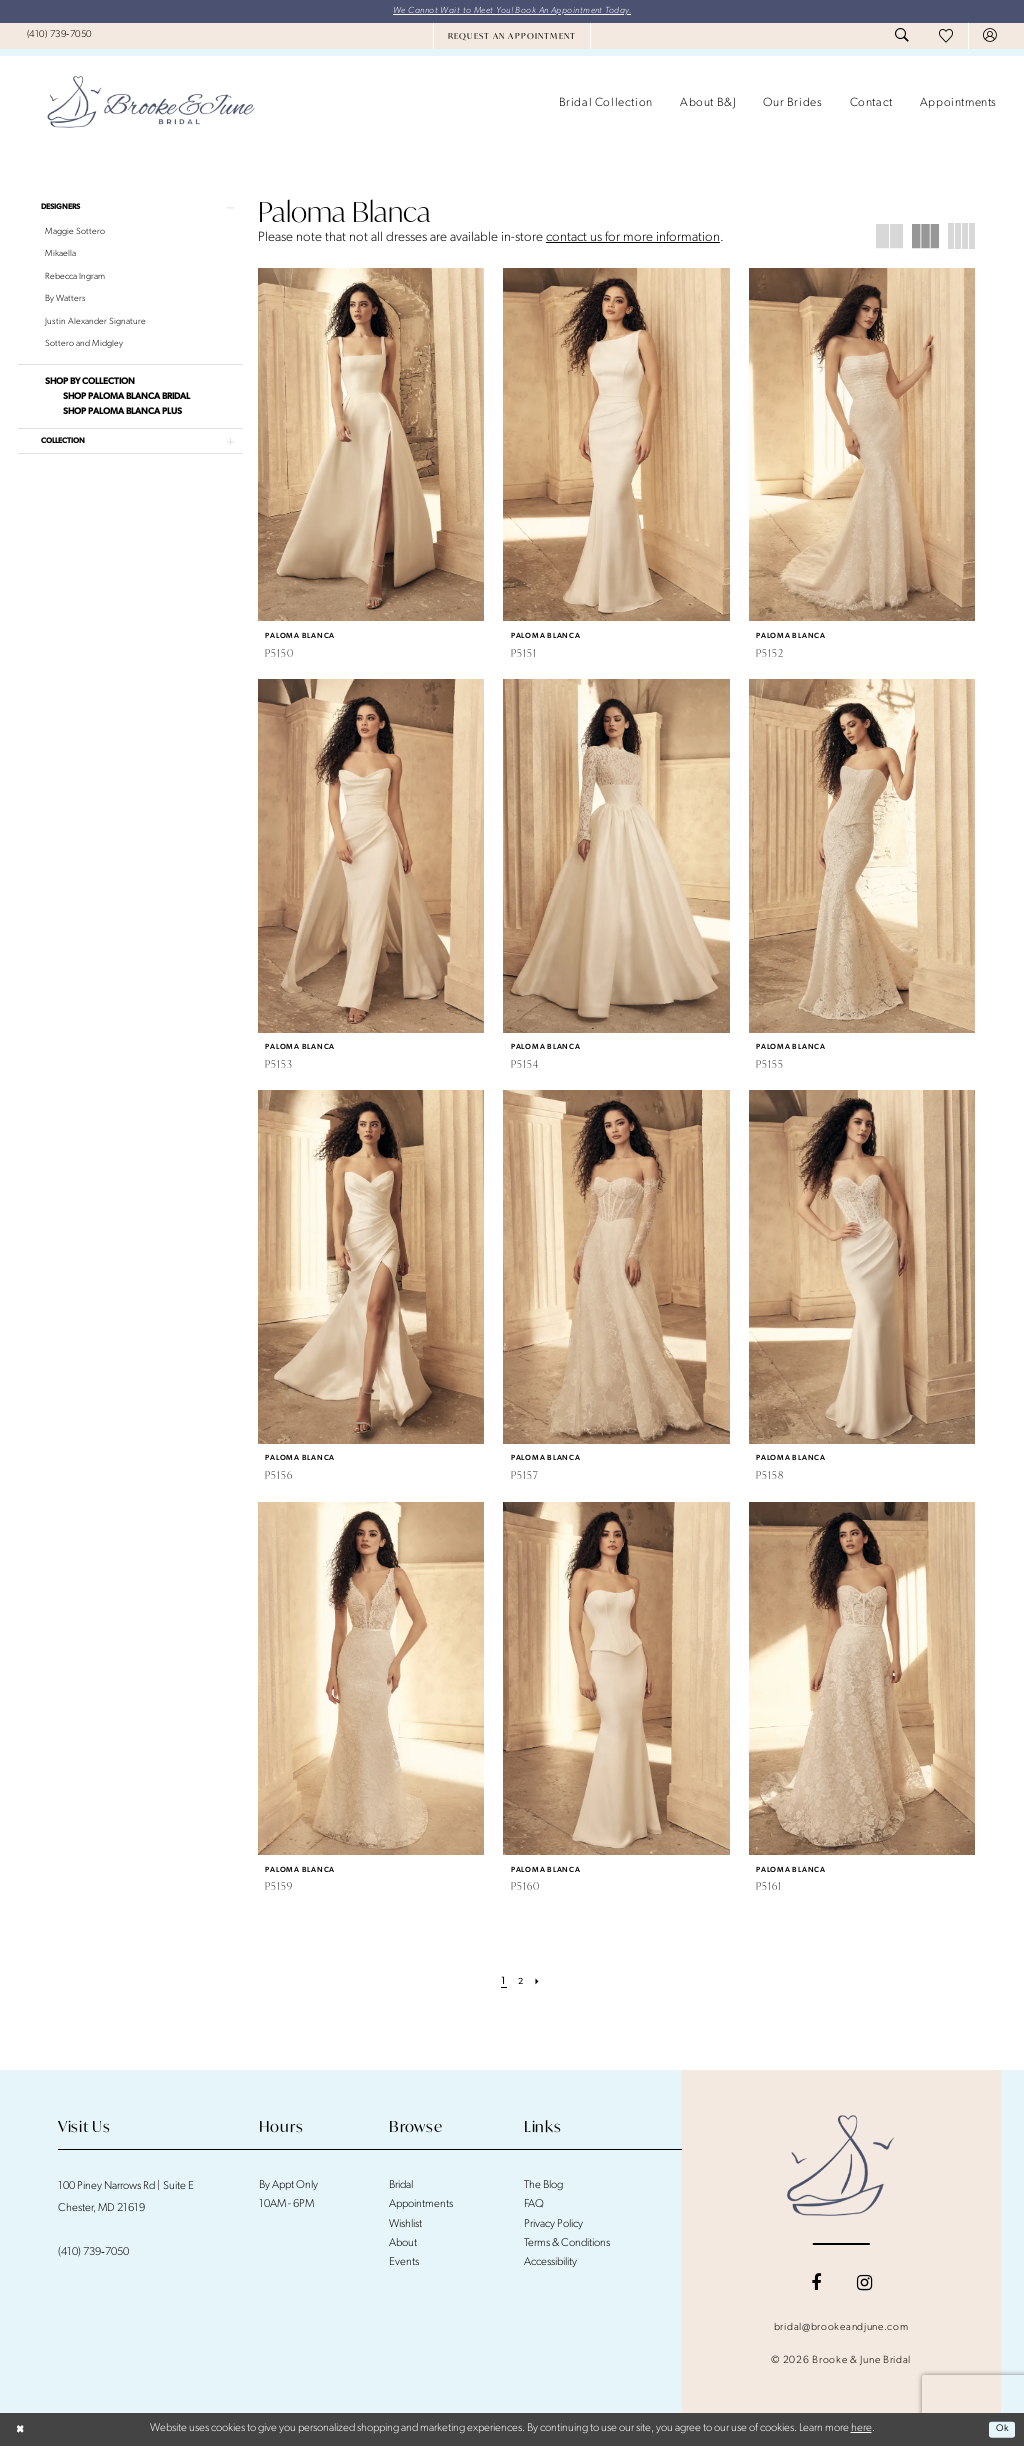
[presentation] (371, 446)
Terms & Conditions (567, 2245)
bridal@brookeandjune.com (841, 2330)
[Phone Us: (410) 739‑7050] (59, 37)
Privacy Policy (553, 2226)
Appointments (421, 2207)
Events (404, 2265)
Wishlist (405, 2226)
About (403, 2245)
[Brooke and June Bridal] (841, 2167)
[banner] (151, 105)
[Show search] (902, 38)
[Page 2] (521, 1984)
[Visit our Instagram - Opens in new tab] (864, 2286)
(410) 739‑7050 (93, 2254)
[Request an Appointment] (512, 38)
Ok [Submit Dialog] (999, 2430)
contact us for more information (633, 239)
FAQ (534, 2207)
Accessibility (550, 2265)
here (861, 2430)
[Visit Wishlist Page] (946, 38)
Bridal (401, 2187)
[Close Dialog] (21, 2431)
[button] (990, 38)
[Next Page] (540, 1984)
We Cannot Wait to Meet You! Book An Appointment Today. (511, 11)
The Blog (543, 2187)
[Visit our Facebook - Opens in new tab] (816, 2286)
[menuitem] (59, 37)
